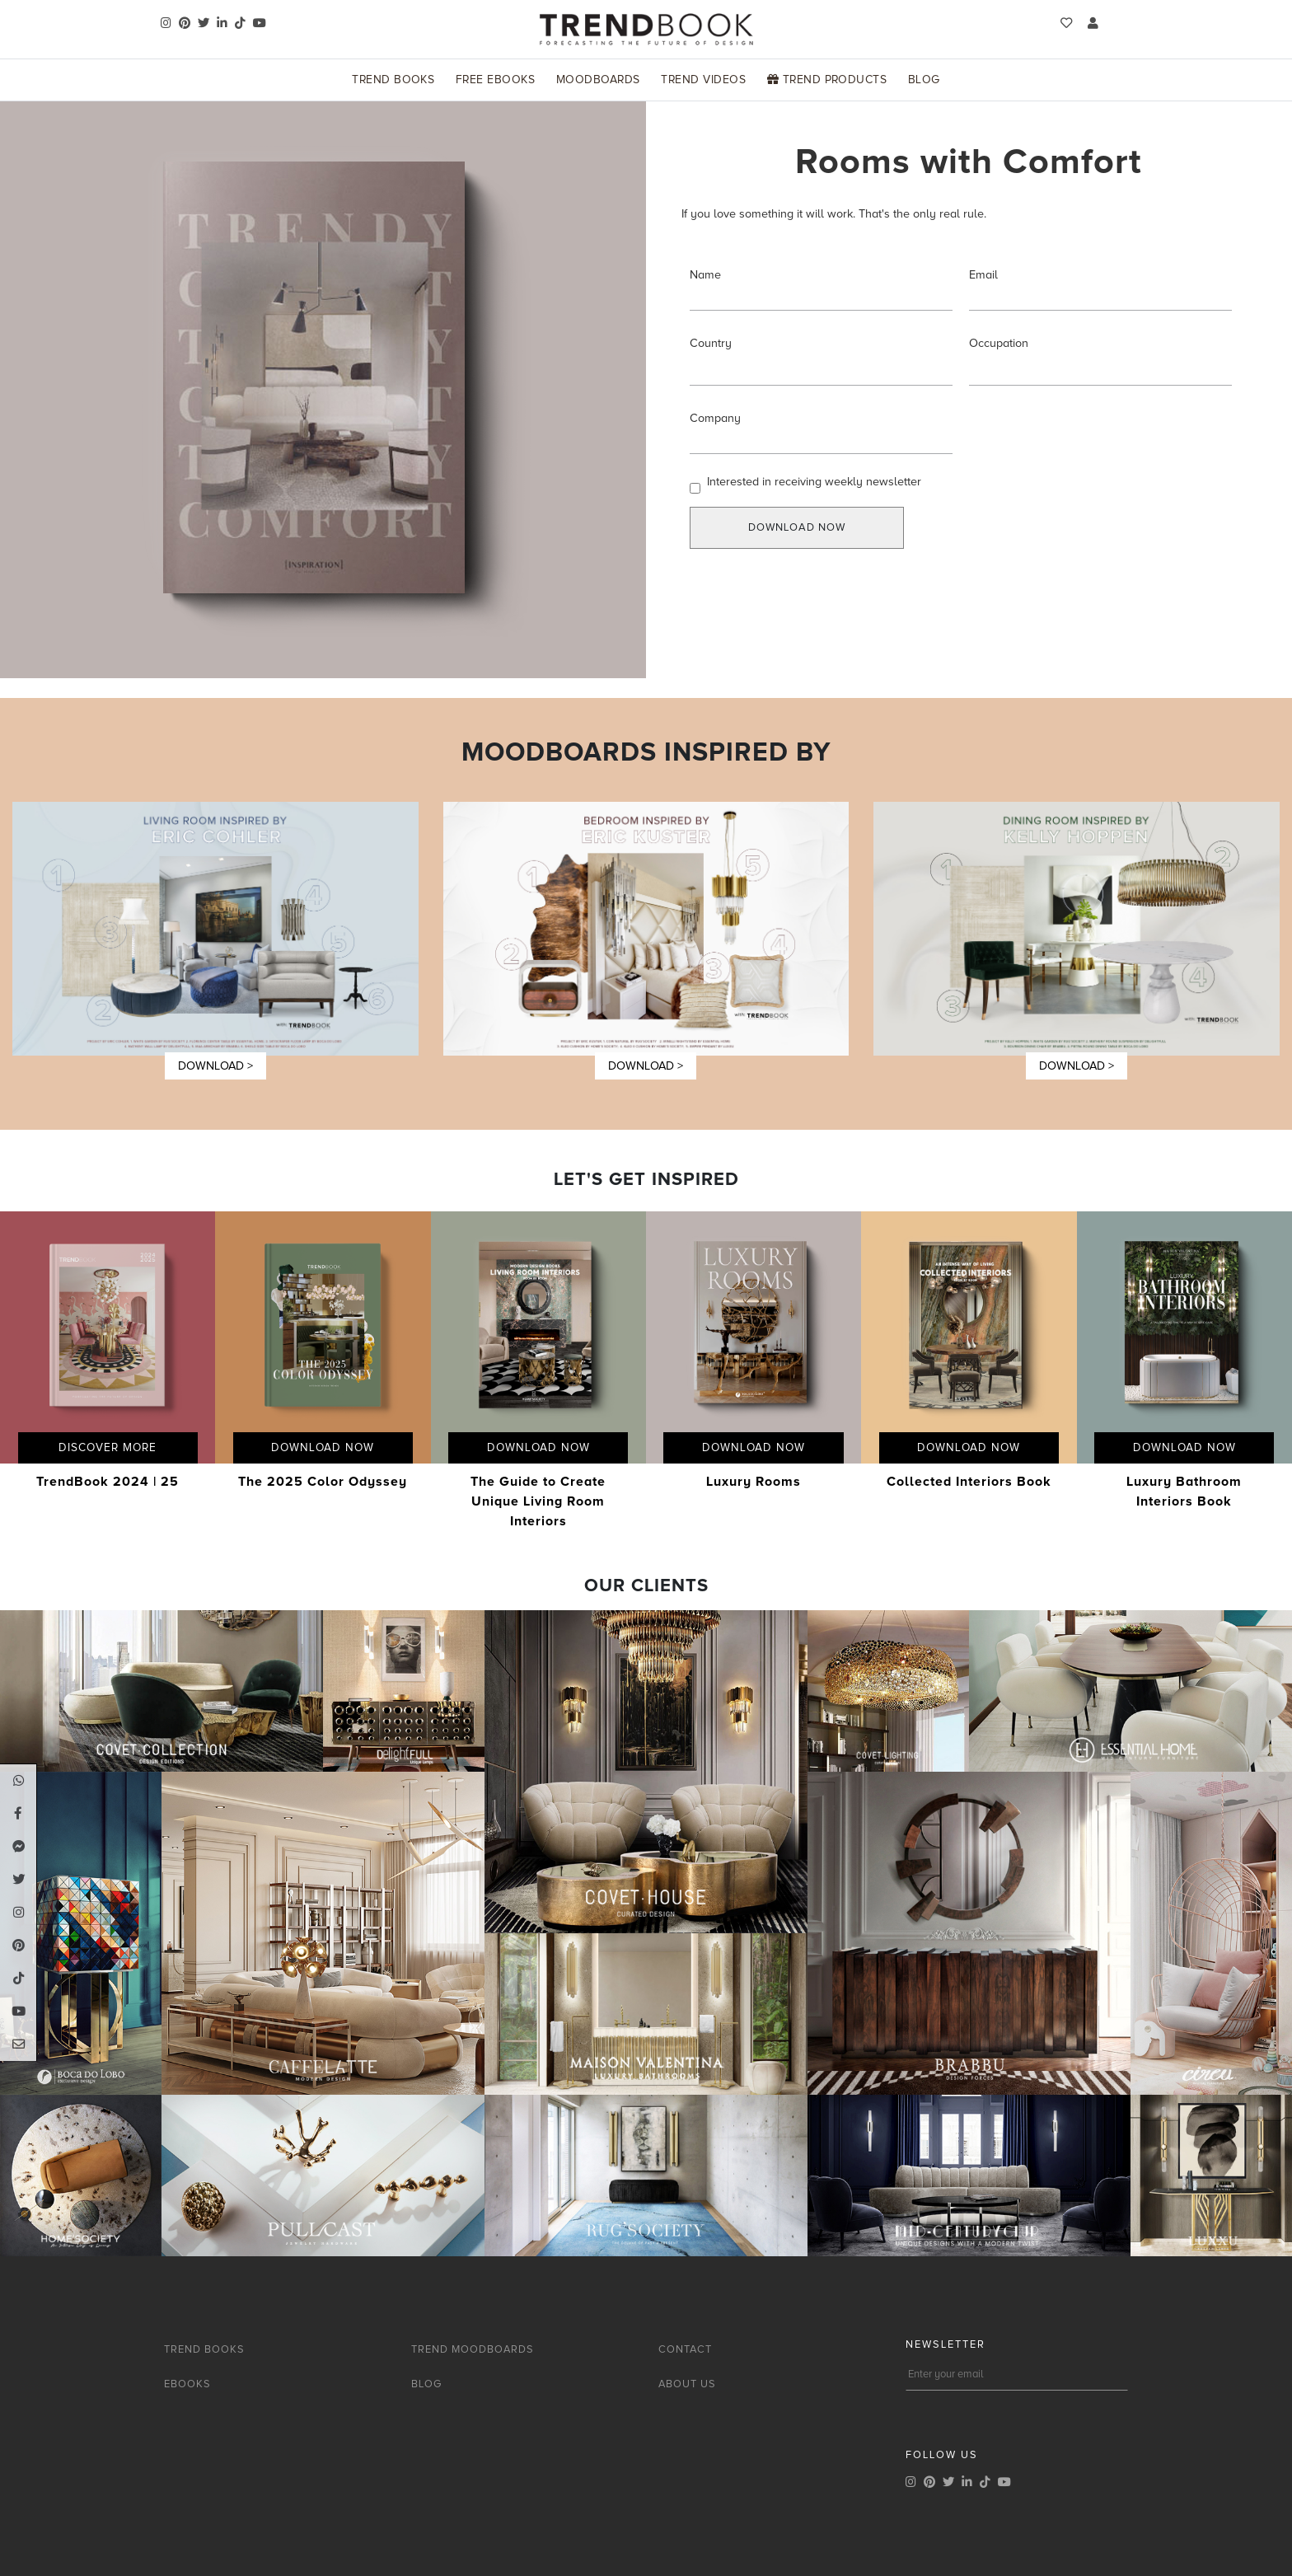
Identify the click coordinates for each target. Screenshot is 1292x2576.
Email (983, 275)
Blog (924, 80)
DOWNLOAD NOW (796, 527)
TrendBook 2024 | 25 (107, 1481)
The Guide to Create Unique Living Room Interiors (538, 1501)
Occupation (998, 343)
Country (711, 343)
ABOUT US (687, 2384)
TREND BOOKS (204, 2349)
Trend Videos (703, 80)
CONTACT (685, 2349)
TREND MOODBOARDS (472, 2349)
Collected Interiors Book (969, 1481)
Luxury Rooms (753, 1481)
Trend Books (393, 80)
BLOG (426, 2384)
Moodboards (598, 80)
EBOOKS (187, 2384)
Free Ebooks (495, 80)
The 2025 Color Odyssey (322, 1481)
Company (715, 418)
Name (705, 275)
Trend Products (827, 80)
